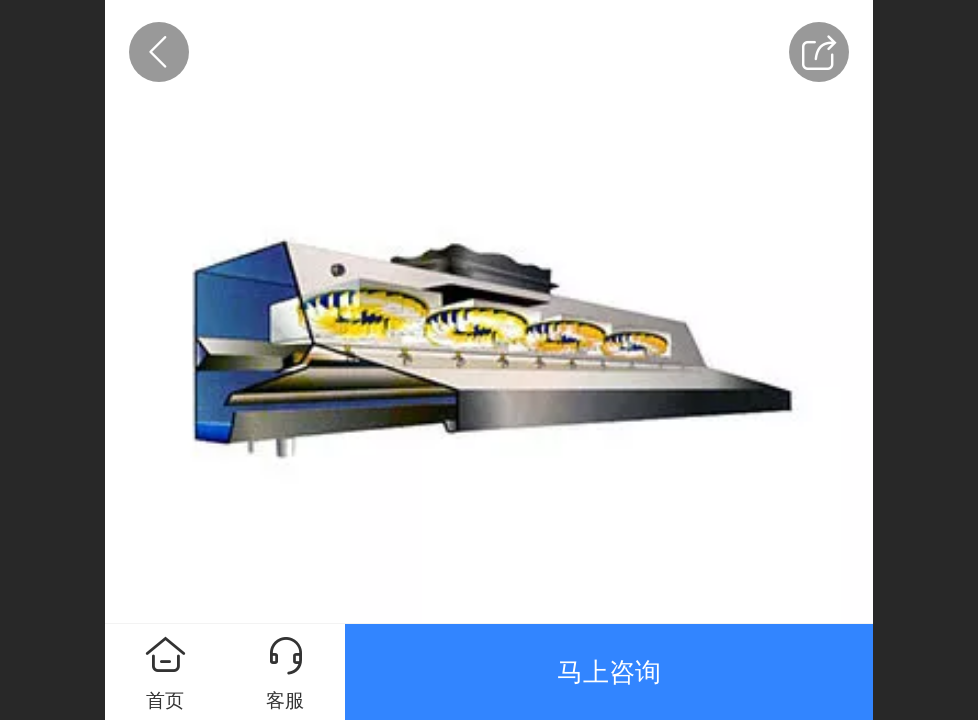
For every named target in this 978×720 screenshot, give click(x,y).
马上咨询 (609, 672)
